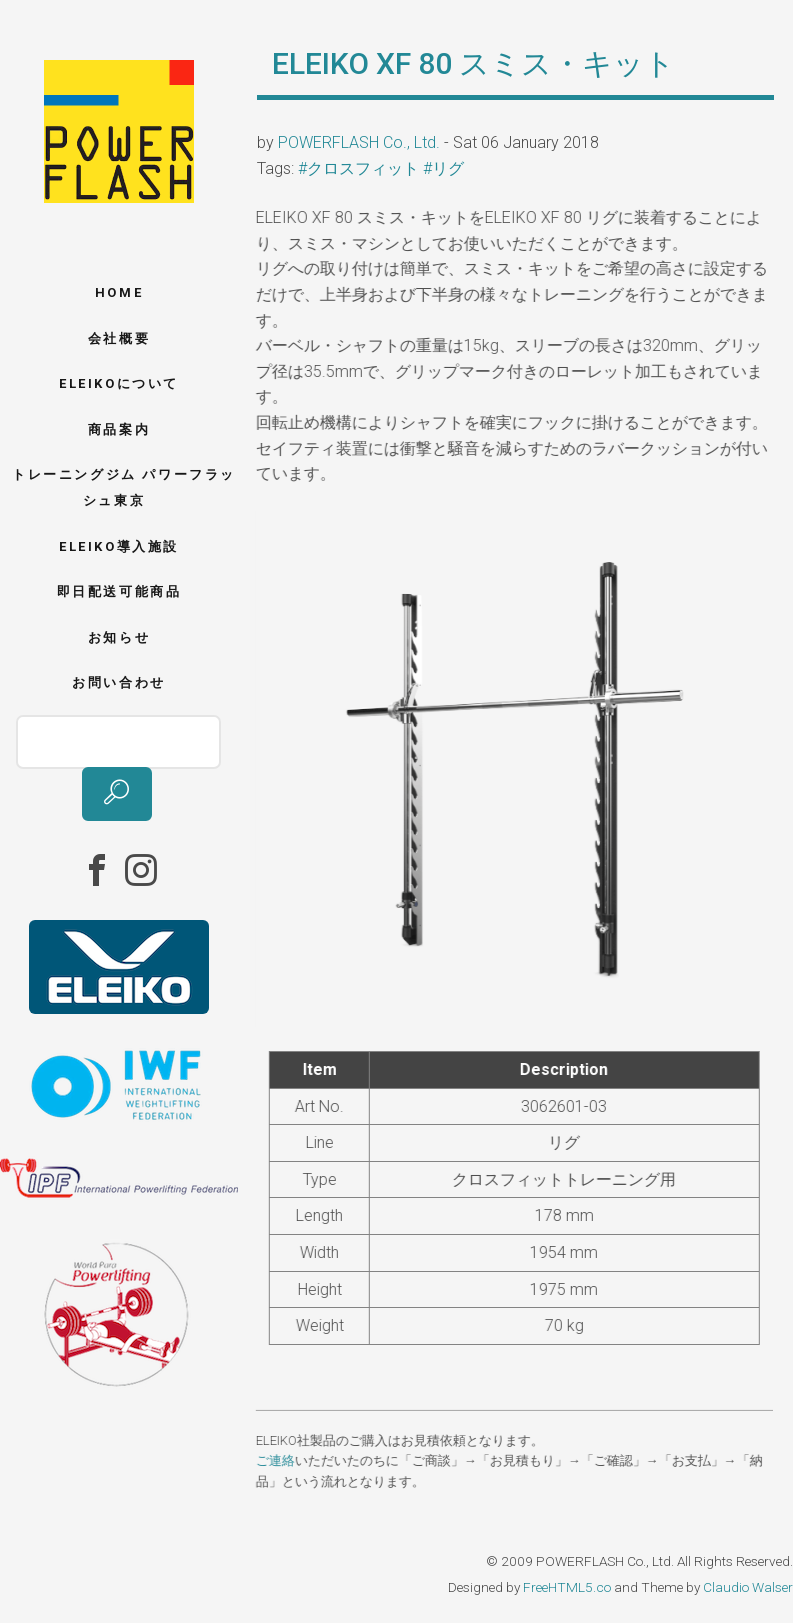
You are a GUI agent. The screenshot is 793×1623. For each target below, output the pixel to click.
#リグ (443, 168)
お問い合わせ (119, 682)
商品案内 (119, 429)
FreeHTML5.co (567, 1587)
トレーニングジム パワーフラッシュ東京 (124, 487)
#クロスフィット (358, 168)
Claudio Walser (748, 1587)
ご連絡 (273, 1460)
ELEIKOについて (119, 383)
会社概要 (119, 338)
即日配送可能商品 (119, 591)
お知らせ (119, 637)
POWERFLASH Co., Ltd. (359, 142)
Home (119, 292)
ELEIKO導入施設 (119, 546)
